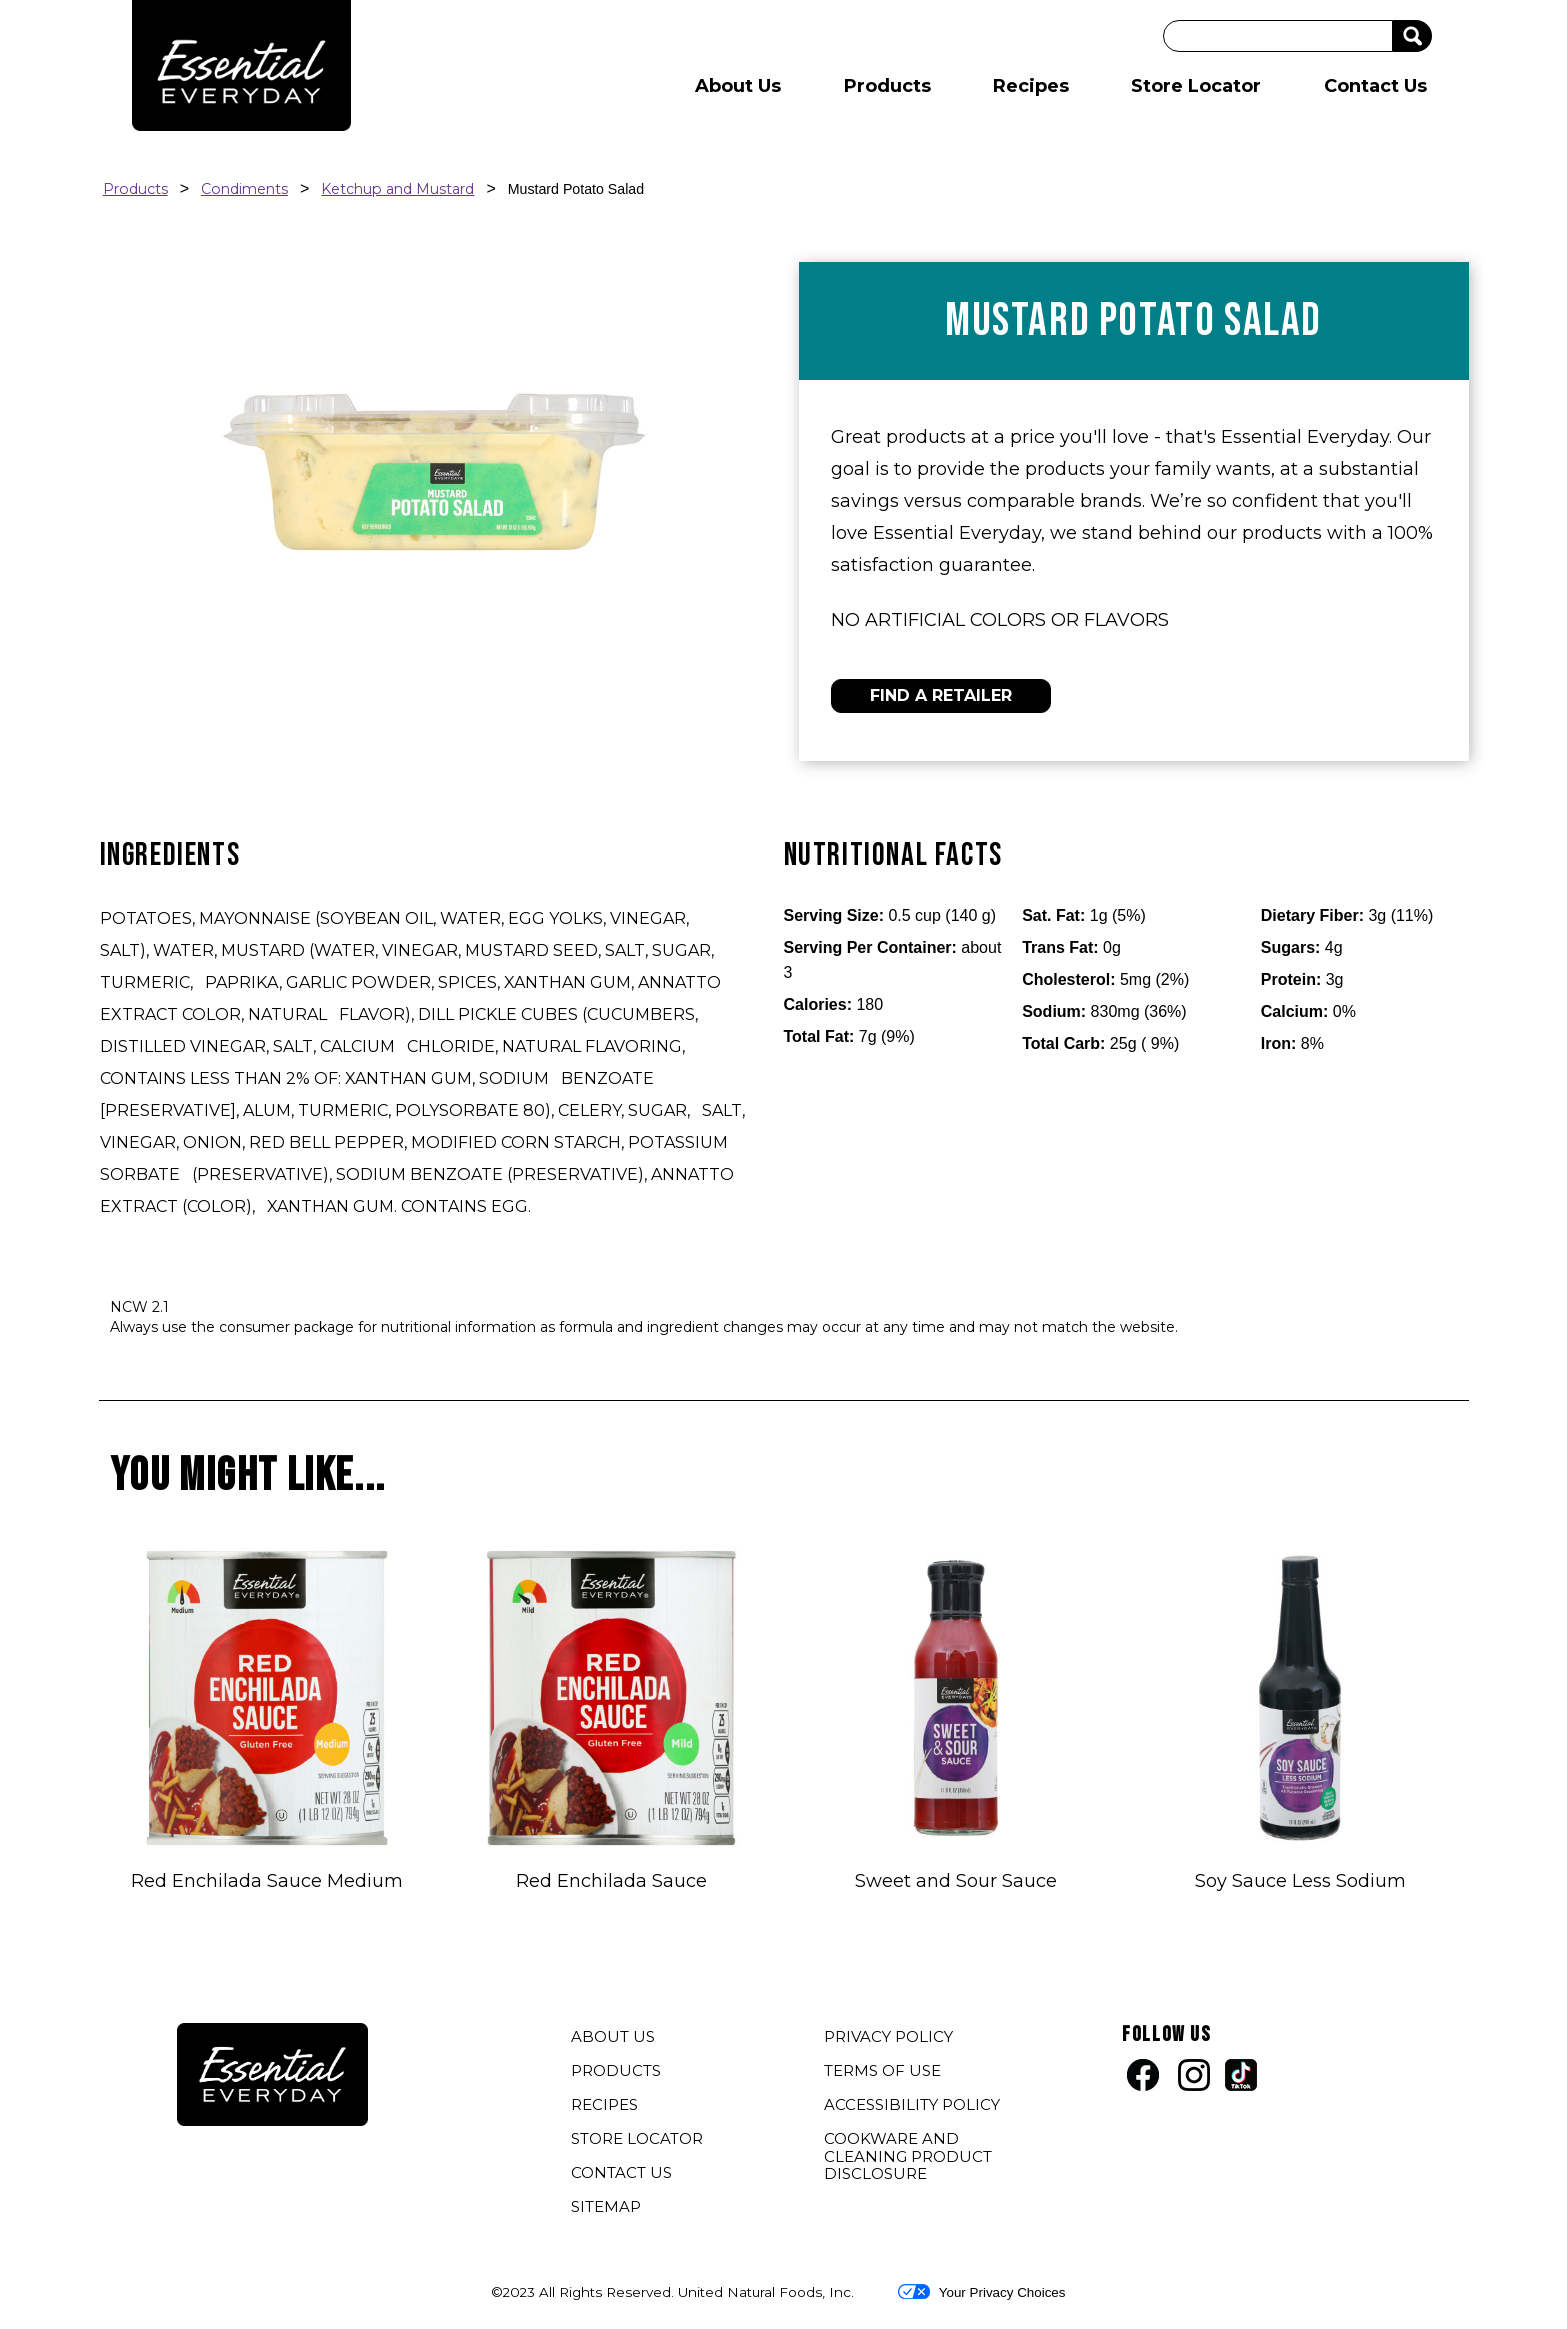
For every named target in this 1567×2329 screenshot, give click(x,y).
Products (887, 86)
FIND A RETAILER (941, 695)
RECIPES (604, 2104)
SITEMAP (606, 2206)
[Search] (1278, 36)
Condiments (244, 189)
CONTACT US (621, 2172)
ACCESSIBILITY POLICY (914, 2107)
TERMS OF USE (885, 2073)
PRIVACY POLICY (891, 2039)
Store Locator (1196, 86)
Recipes (1031, 86)
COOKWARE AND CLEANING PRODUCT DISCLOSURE (908, 2158)
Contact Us (1375, 86)
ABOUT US (613, 2036)
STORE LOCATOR (637, 2138)
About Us (738, 86)
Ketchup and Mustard (397, 189)
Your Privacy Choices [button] (981, 2292)
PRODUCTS (616, 2070)
